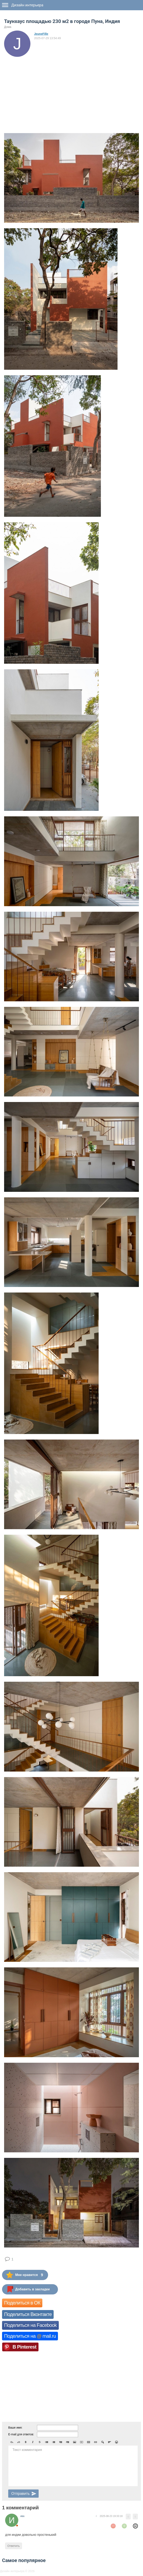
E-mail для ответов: (21, 2434)
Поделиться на (30, 2336)
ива (22, 2516)
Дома (7, 27)
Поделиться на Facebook (30, 2325)
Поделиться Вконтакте (28, 2314)
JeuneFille (41, 33)
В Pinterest (24, 2347)
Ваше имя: (15, 2427)
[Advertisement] (71, 87)
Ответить (13, 2545)
